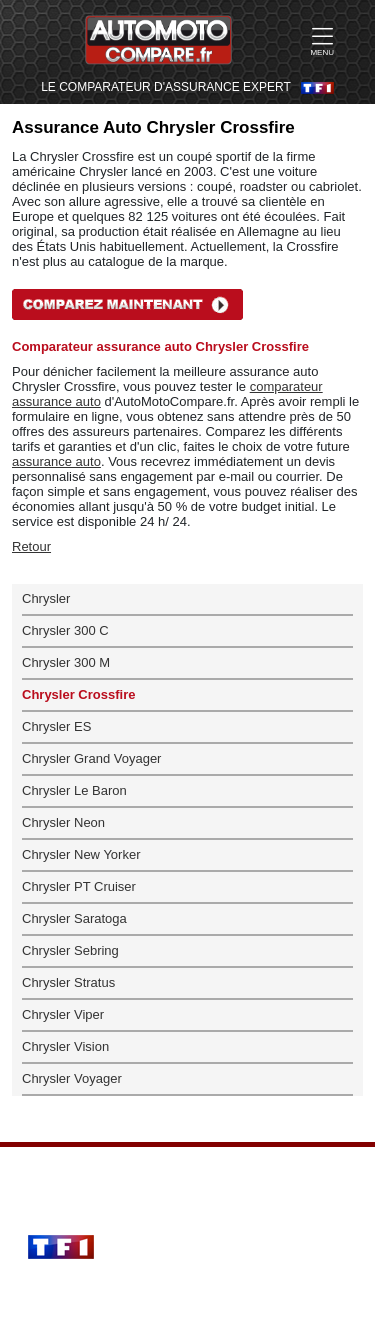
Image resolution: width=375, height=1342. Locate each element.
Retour (31, 546)
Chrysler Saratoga (74, 918)
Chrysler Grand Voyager (91, 758)
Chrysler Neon (63, 822)
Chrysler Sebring (70, 950)
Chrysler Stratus (68, 982)
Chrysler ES (56, 726)
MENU (322, 41)
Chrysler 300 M (66, 662)
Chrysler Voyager (72, 1078)
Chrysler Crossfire (78, 694)
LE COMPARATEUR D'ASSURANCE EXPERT (166, 87)
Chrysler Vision (65, 1046)
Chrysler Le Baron (74, 790)
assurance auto (56, 461)
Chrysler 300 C (65, 630)
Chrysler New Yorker (81, 854)
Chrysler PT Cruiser (79, 886)
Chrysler (46, 598)
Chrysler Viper (63, 1014)
